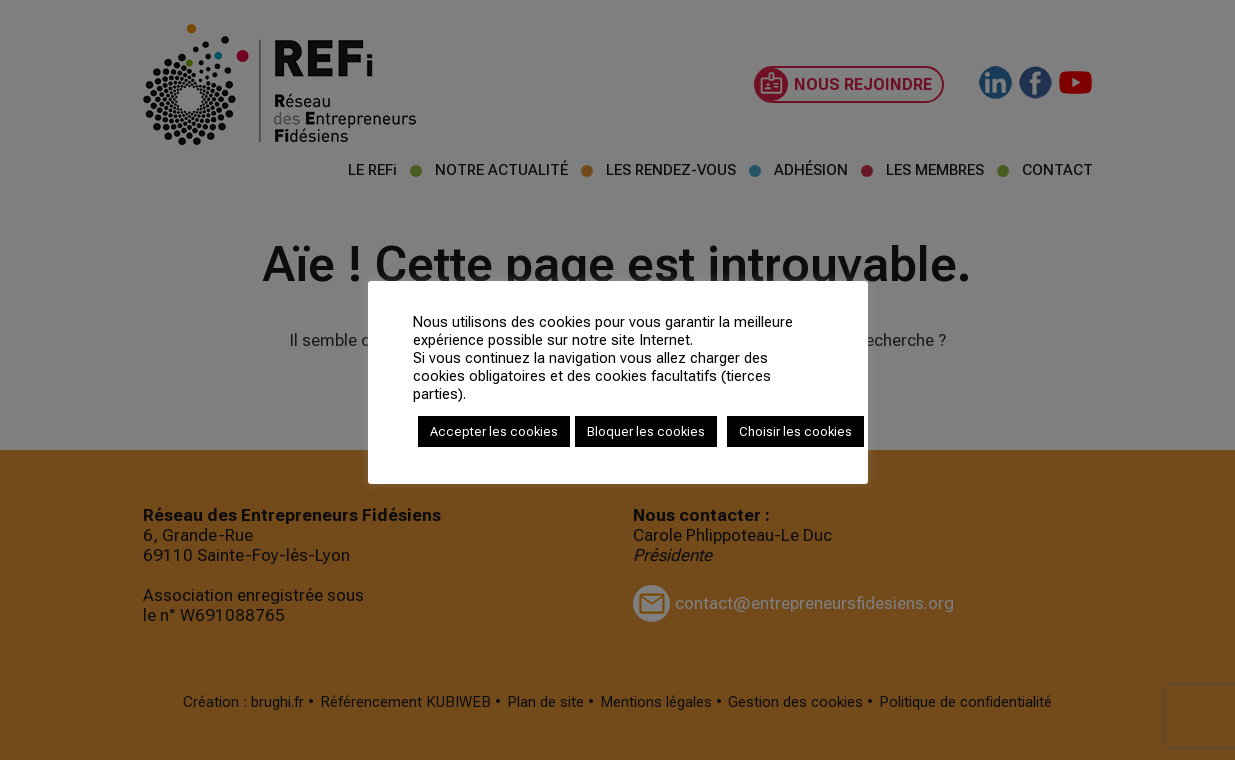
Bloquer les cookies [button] (646, 431)
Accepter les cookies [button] (494, 431)
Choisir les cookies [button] (795, 431)
